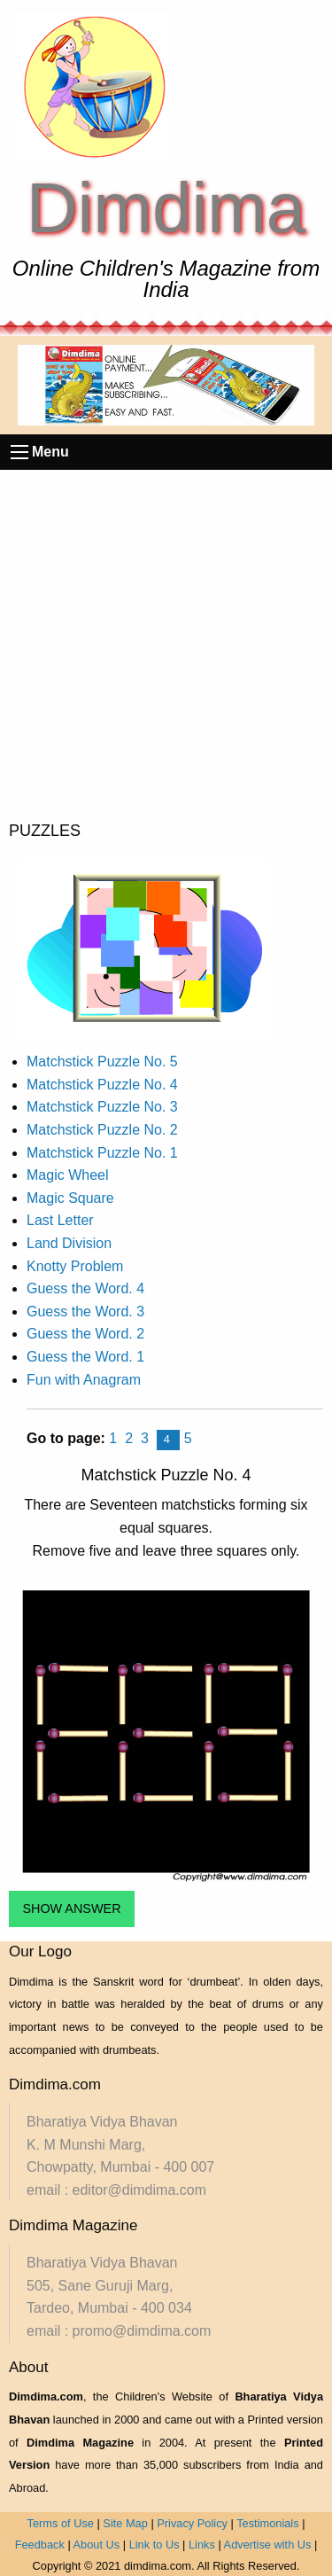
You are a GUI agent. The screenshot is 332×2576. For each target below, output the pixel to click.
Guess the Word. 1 (85, 1356)
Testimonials (267, 2523)
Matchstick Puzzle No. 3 (102, 1106)
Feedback (40, 2544)
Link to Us (154, 2544)
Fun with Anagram (84, 1379)
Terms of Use (60, 2523)
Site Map (125, 2523)
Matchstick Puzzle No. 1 (102, 1152)
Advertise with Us (268, 2544)
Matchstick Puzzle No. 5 (102, 1061)
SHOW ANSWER (71, 1908)
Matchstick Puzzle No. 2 (102, 1129)
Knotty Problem (75, 1266)
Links (202, 2544)
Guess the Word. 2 (85, 1333)
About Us (96, 2544)
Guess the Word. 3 (85, 1311)
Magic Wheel (67, 1175)
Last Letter (60, 1220)
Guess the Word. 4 (85, 1288)
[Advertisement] (166, 645)
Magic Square (70, 1198)
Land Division (69, 1243)
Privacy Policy (192, 2523)
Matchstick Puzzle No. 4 (102, 1084)
